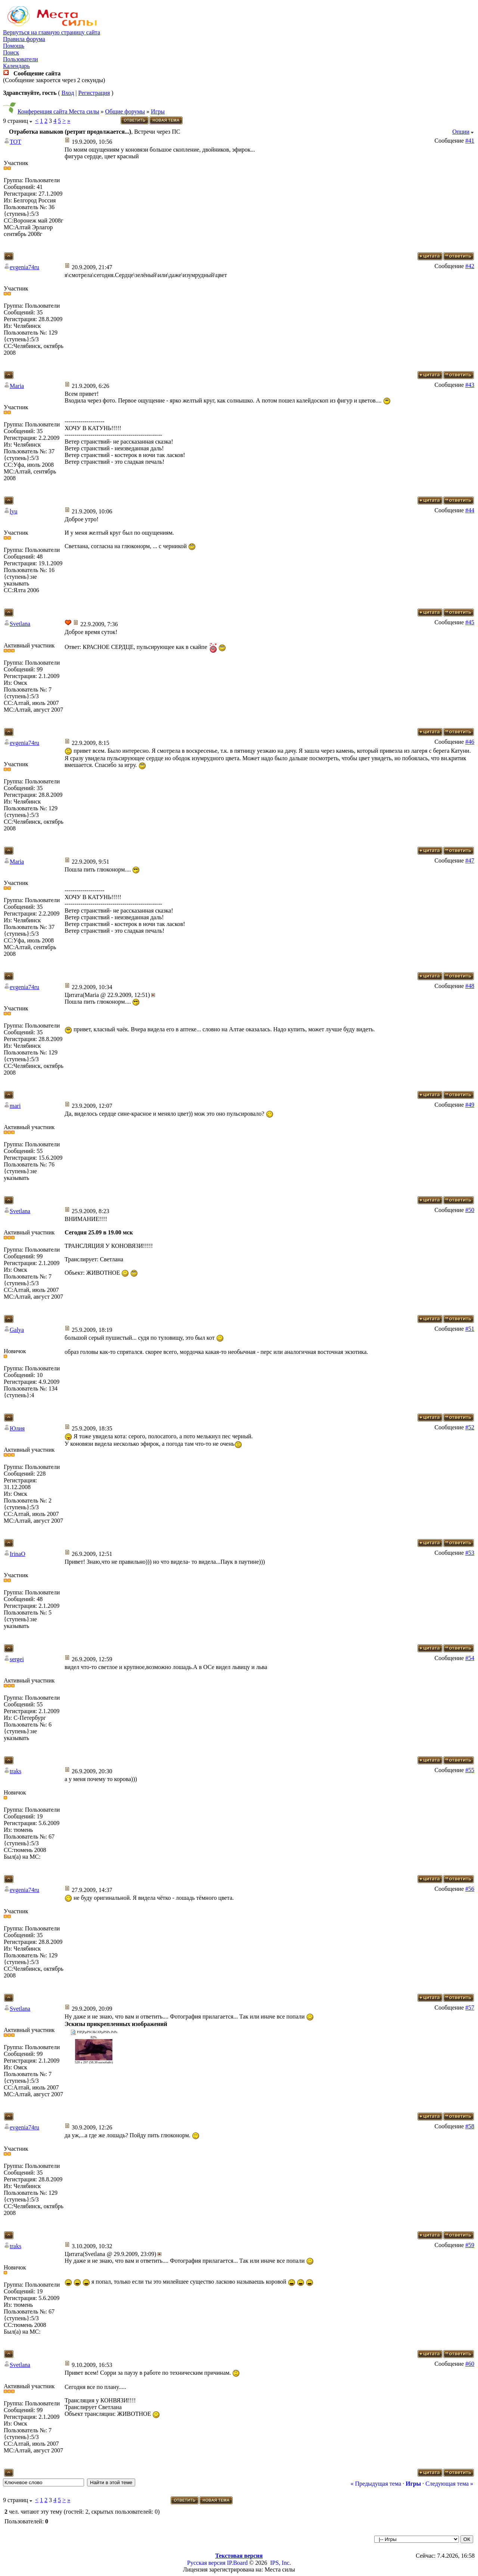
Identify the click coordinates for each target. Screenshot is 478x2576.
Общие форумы (125, 111)
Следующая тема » (449, 2483)
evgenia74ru (24, 267)
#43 (469, 385)
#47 (469, 860)
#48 (469, 986)
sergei (17, 1659)
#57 (469, 2007)
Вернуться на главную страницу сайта (51, 32)
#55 (469, 1770)
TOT (15, 142)
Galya (17, 1330)
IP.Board (237, 2563)
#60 (469, 2364)
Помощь (13, 46)
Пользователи (20, 59)
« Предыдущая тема (376, 2483)
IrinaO (17, 1554)
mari (15, 1106)
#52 (469, 1427)
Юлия (17, 1428)
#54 (469, 1658)
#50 (469, 1210)
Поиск (11, 52)
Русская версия (206, 2563)
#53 (469, 1553)
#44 (469, 510)
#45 (469, 622)
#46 (469, 742)
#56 (469, 1889)
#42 (469, 266)
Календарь (16, 66)
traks (15, 1771)
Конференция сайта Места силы (58, 111)
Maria (17, 386)
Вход (68, 93)
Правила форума (24, 39)
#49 (469, 1104)
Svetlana (20, 624)
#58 (469, 2126)
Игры (158, 111)
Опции (460, 131)
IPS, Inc (279, 2563)
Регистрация (94, 93)
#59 (469, 2245)
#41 (469, 140)
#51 (469, 1329)
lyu (13, 511)
